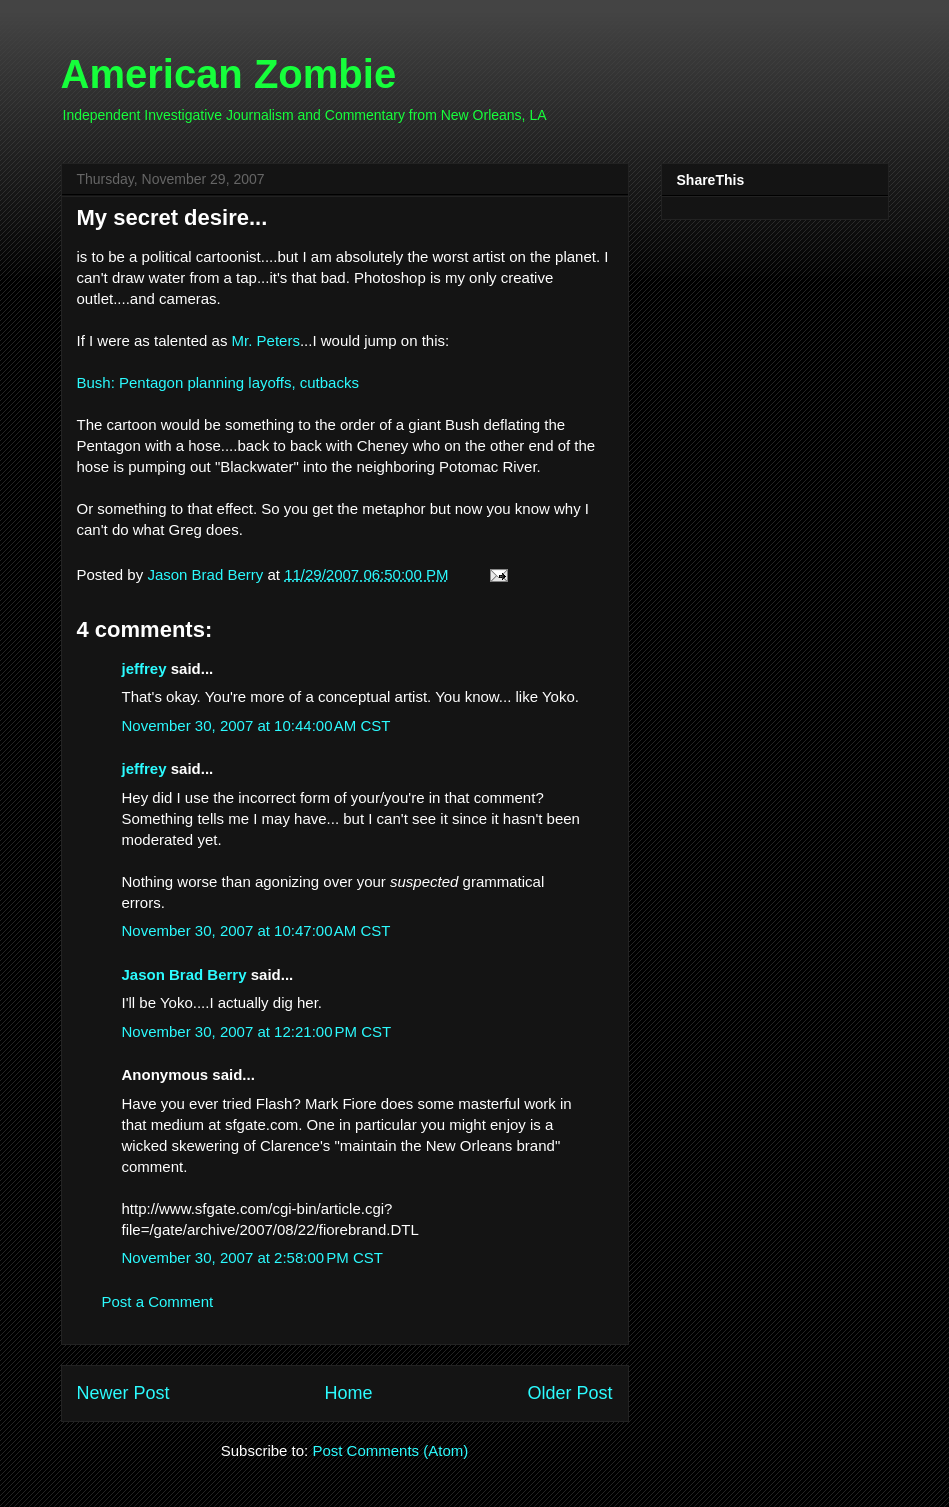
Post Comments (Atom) (390, 1450)
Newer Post (123, 1393)
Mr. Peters (266, 340)
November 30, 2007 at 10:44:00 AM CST (256, 725)
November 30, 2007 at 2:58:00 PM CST (252, 1257)
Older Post (569, 1393)
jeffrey (144, 668)
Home (348, 1393)
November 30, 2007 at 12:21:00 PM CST (257, 1031)
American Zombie (229, 74)
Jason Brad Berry (184, 974)
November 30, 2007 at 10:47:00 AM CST (256, 930)
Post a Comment (158, 1301)
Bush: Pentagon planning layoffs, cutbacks (218, 382)
